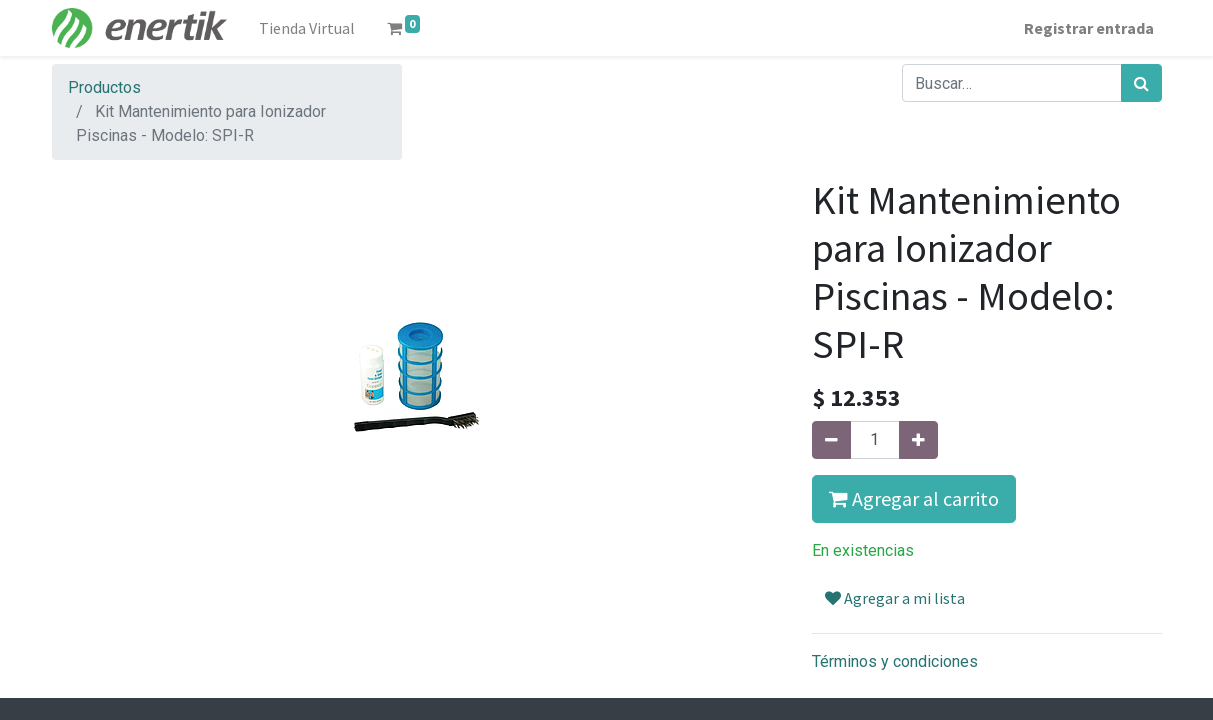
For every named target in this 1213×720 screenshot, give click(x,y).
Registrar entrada (1089, 28)
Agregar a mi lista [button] (895, 598)
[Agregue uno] (918, 440)
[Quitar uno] (831, 440)
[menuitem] (307, 28)
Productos (104, 87)
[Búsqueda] (1141, 83)
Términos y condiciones (895, 661)
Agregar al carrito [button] (914, 498)
